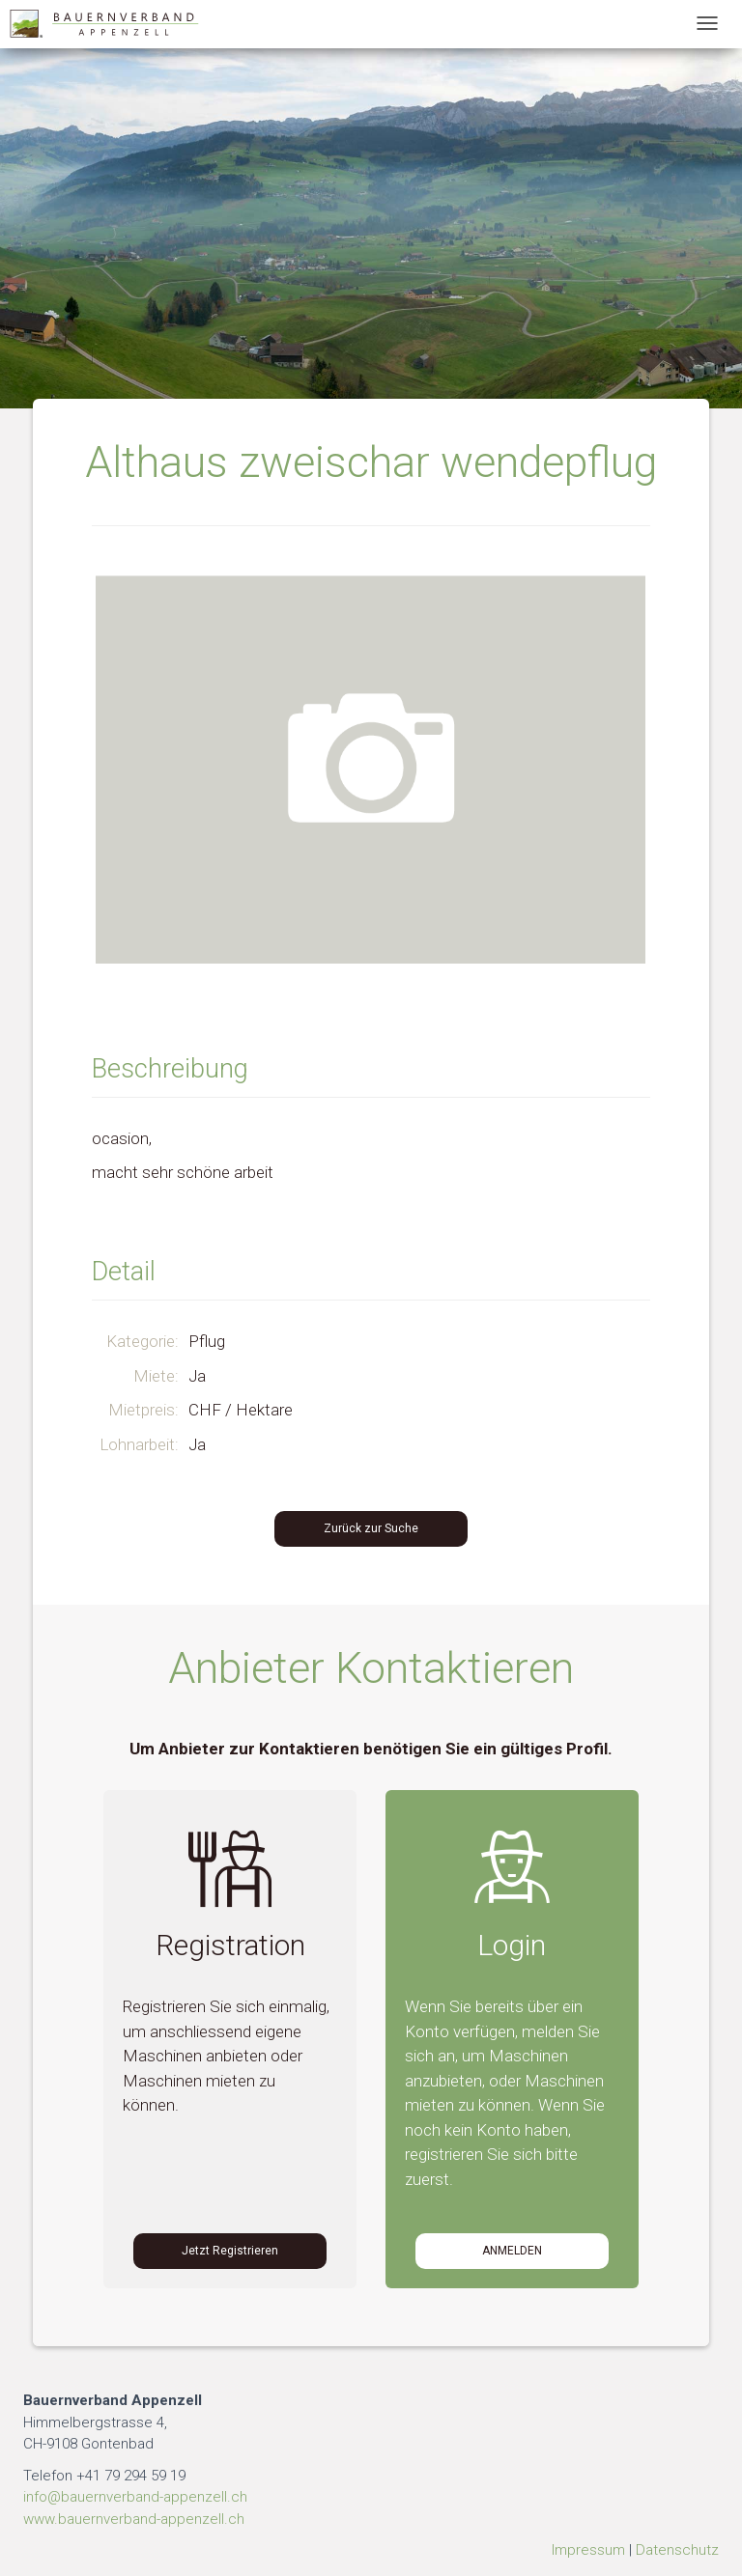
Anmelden (512, 2250)
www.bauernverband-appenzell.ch (133, 2519)
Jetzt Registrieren (230, 2250)
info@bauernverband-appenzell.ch (135, 2497)
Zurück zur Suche (371, 1528)
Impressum (588, 2550)
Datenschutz (677, 2550)
